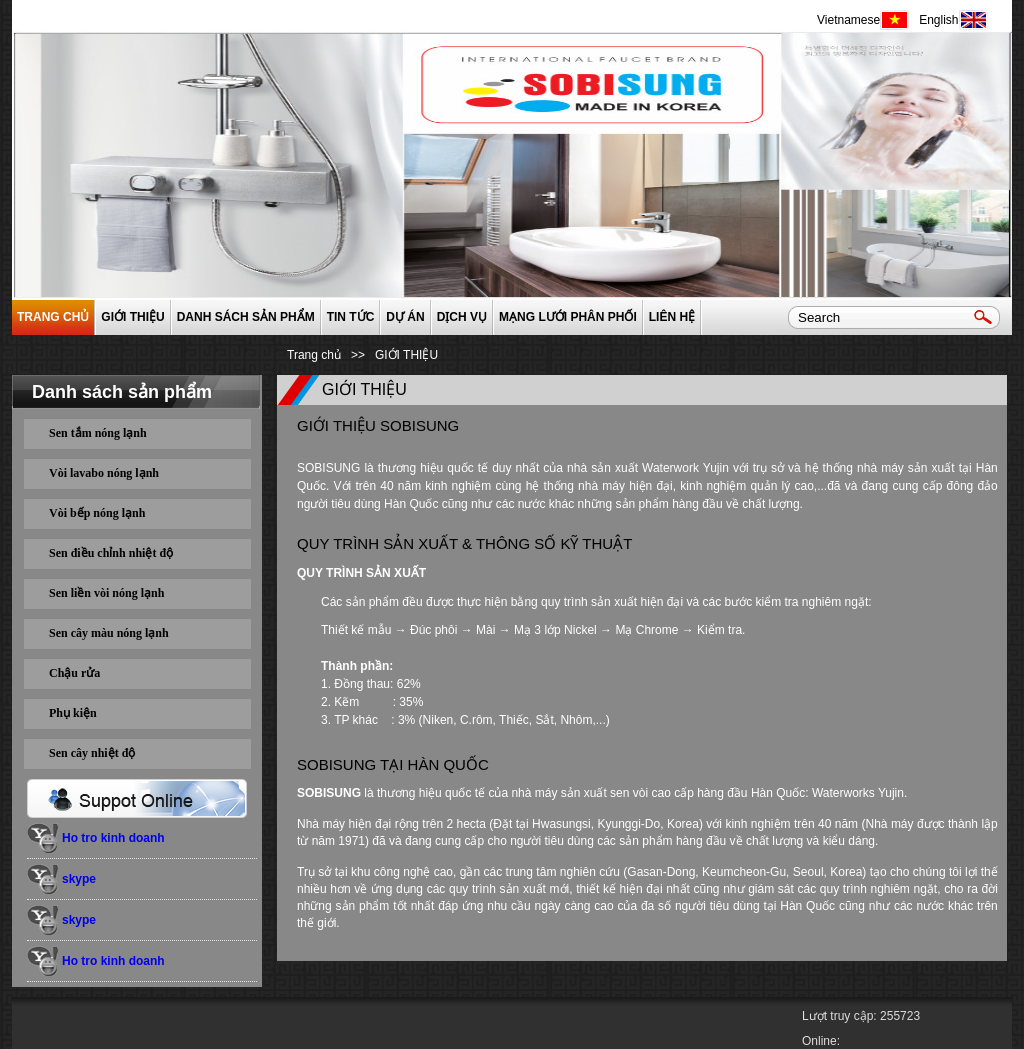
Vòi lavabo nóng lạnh (104, 473)
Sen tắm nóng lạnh (98, 433)
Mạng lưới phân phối (568, 317)
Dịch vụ (462, 317)
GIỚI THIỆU (132, 317)
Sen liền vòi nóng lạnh (106, 593)
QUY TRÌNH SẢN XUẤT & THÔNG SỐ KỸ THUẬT (464, 543)
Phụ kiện (73, 713)
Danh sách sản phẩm (246, 317)
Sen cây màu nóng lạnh (109, 633)
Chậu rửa (74, 673)
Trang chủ (53, 317)
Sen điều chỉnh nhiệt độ (111, 553)
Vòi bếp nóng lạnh (97, 513)
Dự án (405, 317)
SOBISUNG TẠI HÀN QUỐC (393, 764)
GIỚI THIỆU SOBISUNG (378, 425)
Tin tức (351, 317)
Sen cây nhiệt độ (92, 753)
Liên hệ (672, 317)
